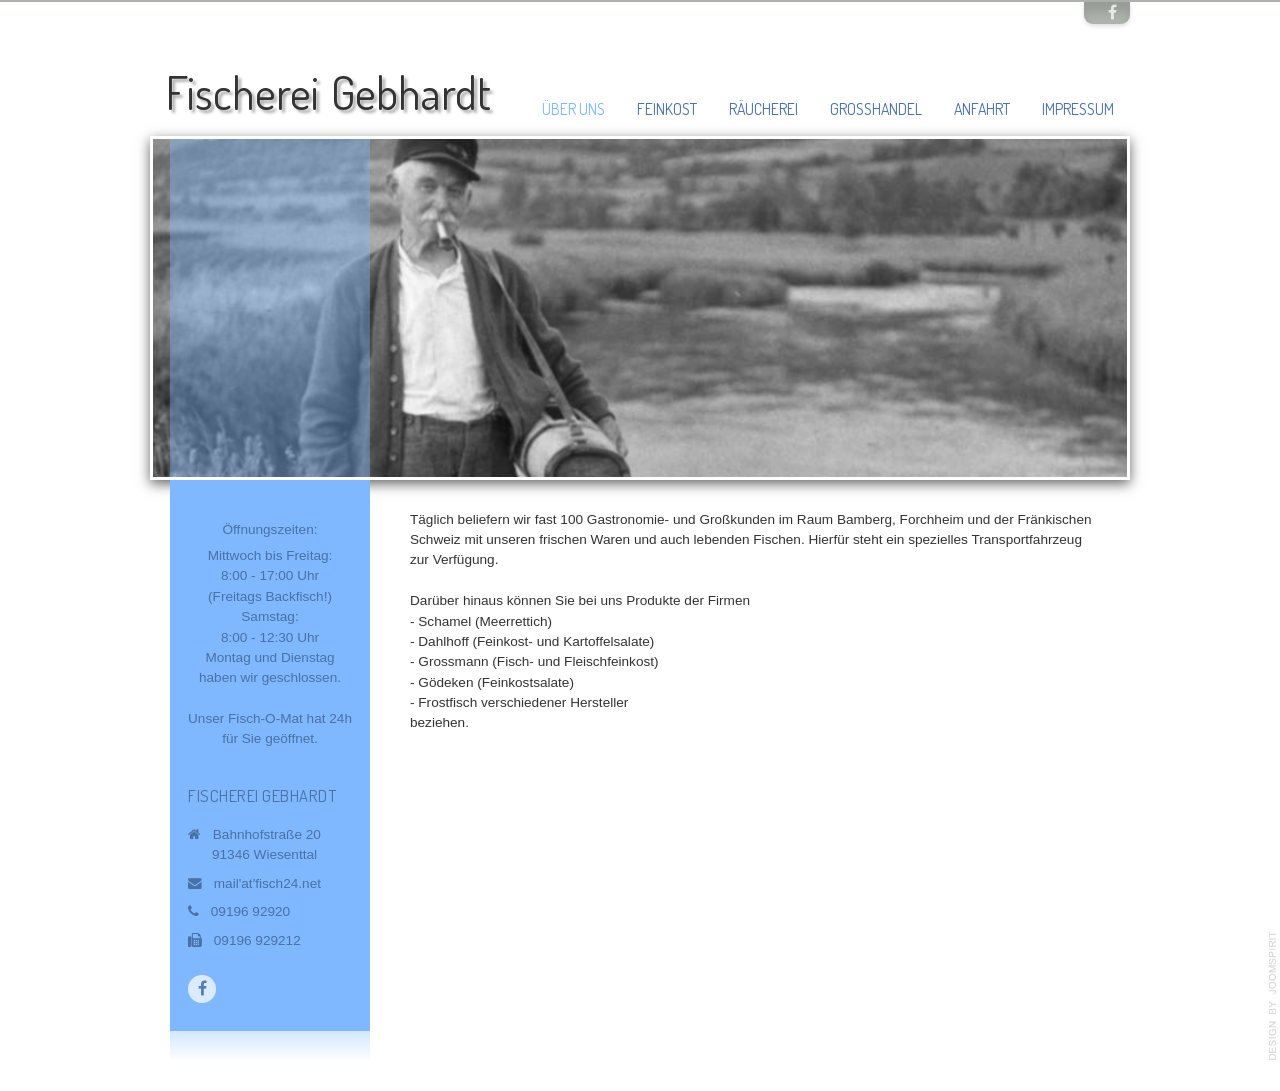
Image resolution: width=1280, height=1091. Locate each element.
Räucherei (763, 109)
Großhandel (876, 109)
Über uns (573, 109)
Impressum (1078, 109)
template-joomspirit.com (1273, 996)
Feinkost (667, 109)
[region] (640, 308)
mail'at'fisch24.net (267, 883)
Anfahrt (982, 109)
